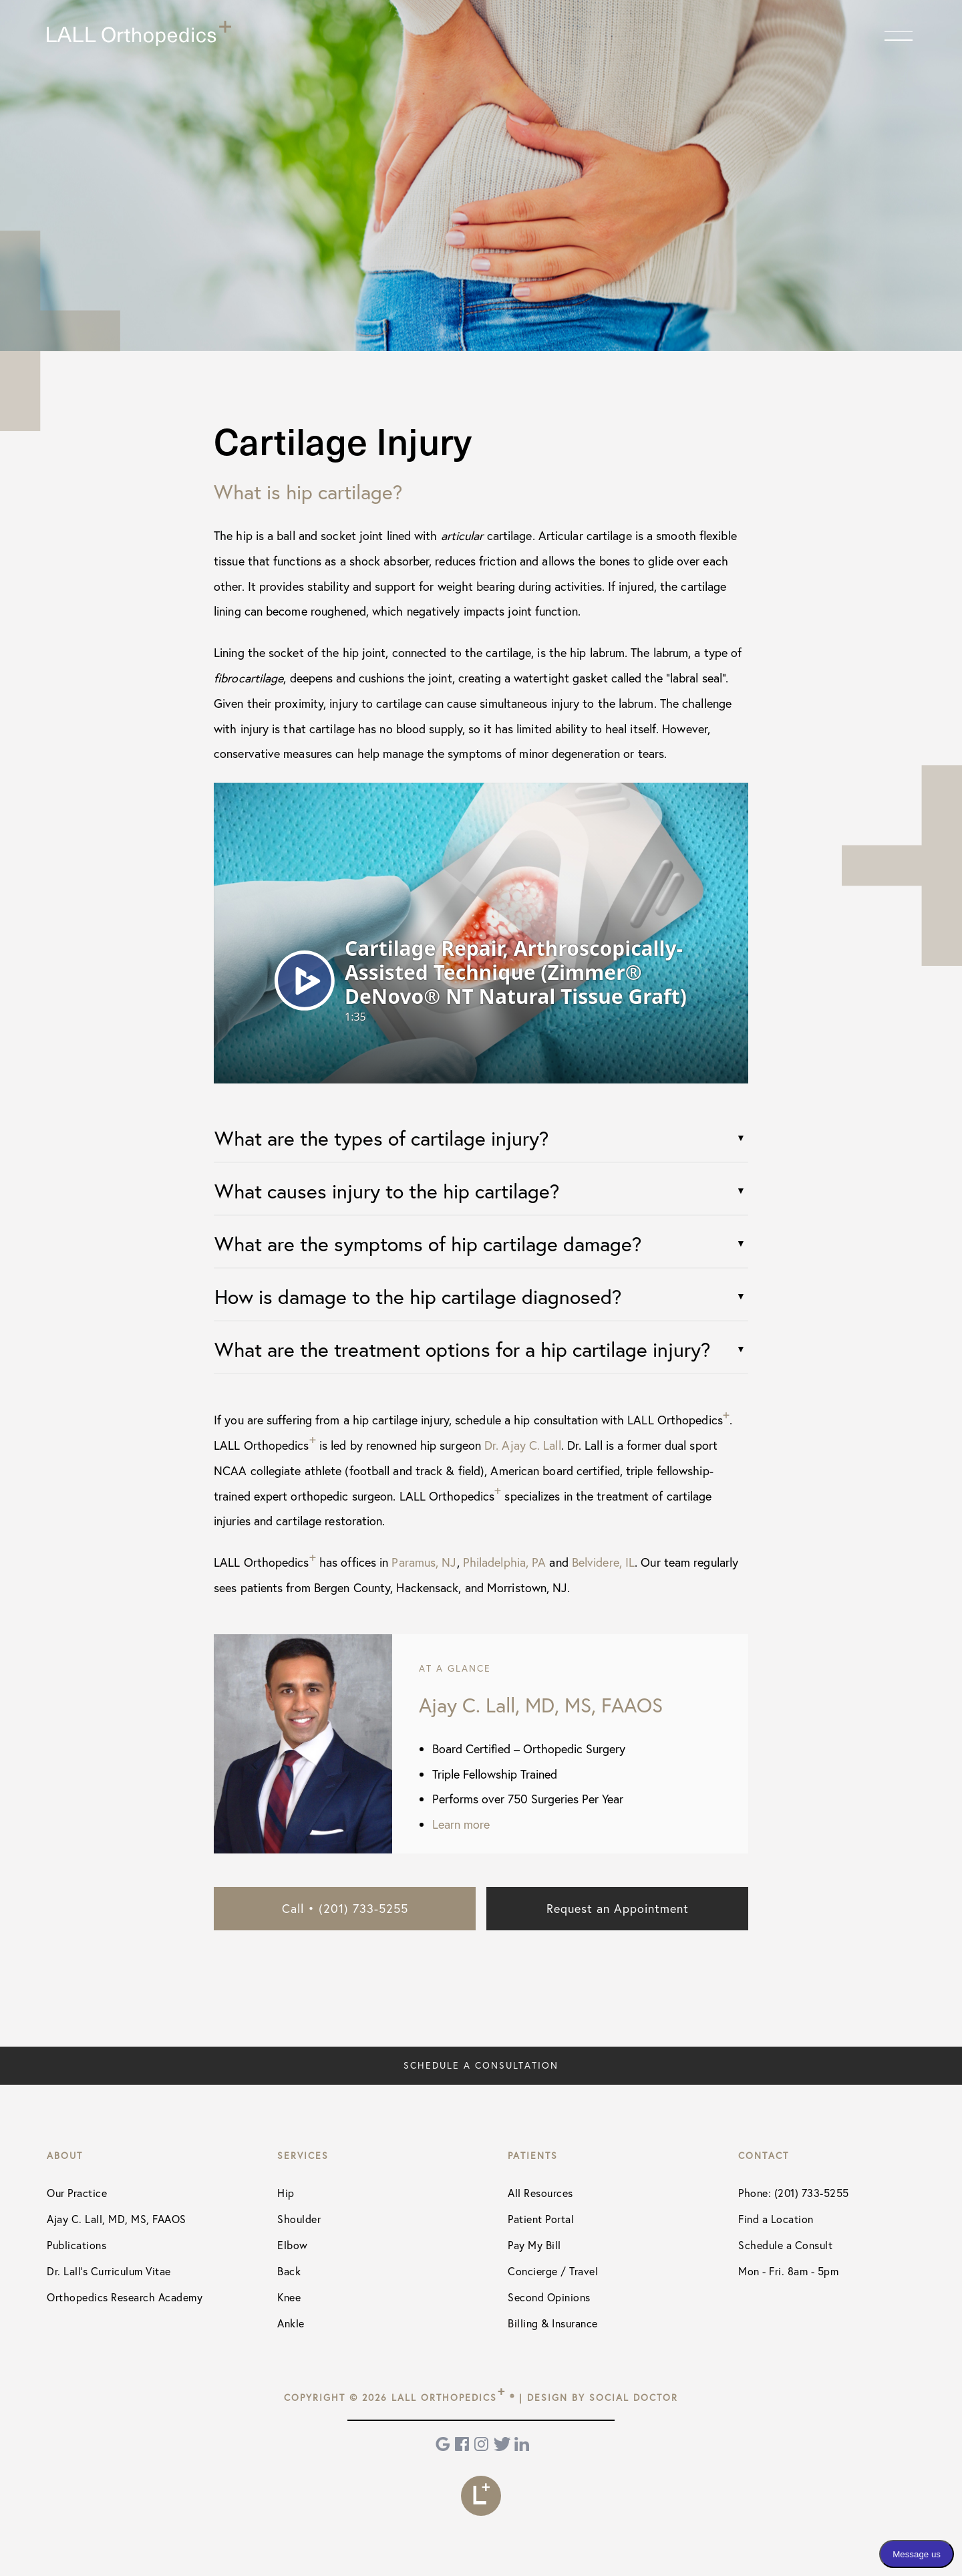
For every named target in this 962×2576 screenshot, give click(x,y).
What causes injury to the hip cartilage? (386, 1191)
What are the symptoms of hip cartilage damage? (427, 1244)
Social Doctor (633, 2397)
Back (289, 2271)
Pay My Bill (534, 2245)
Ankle (291, 2323)
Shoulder (299, 2219)
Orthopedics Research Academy (124, 2297)
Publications (76, 2245)
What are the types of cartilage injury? (381, 1138)
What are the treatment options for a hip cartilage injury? (462, 1349)
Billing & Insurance (553, 2323)
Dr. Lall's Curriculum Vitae (109, 2271)
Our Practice (77, 2193)
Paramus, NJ (423, 1562)
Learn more (461, 1824)
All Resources (540, 2193)
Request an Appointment (617, 1908)
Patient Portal (541, 2219)
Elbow (292, 2245)
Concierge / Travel (553, 2271)
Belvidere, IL (603, 1562)
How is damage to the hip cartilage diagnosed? (417, 1296)
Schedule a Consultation (481, 2065)
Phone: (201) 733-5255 (793, 2193)
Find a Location (776, 2219)
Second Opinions (549, 2297)
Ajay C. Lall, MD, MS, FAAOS (116, 2219)
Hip (286, 2193)
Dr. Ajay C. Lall (522, 1445)
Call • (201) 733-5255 (345, 1908)
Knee (289, 2297)
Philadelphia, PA (504, 1562)
